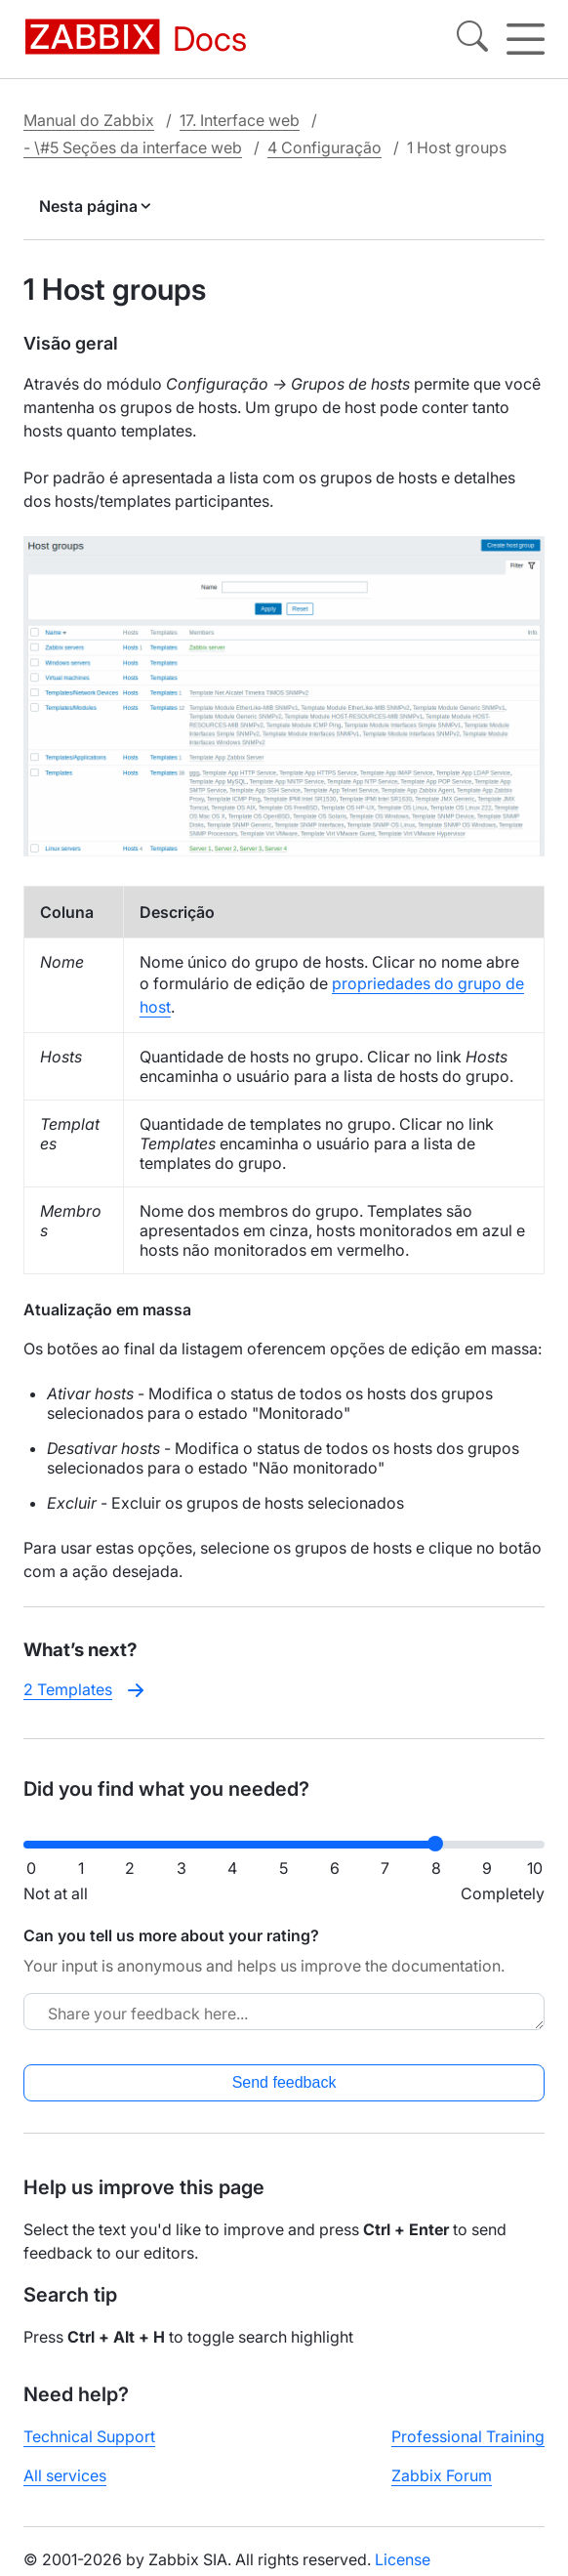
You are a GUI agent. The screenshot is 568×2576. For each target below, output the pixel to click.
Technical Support (89, 2436)
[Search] (472, 39)
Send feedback (284, 2082)
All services (64, 2475)
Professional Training (468, 2436)
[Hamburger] (526, 39)
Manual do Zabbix (88, 120)
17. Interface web (240, 120)
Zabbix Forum (441, 2475)
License (402, 2559)
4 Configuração (324, 147)
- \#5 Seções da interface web (132, 147)
